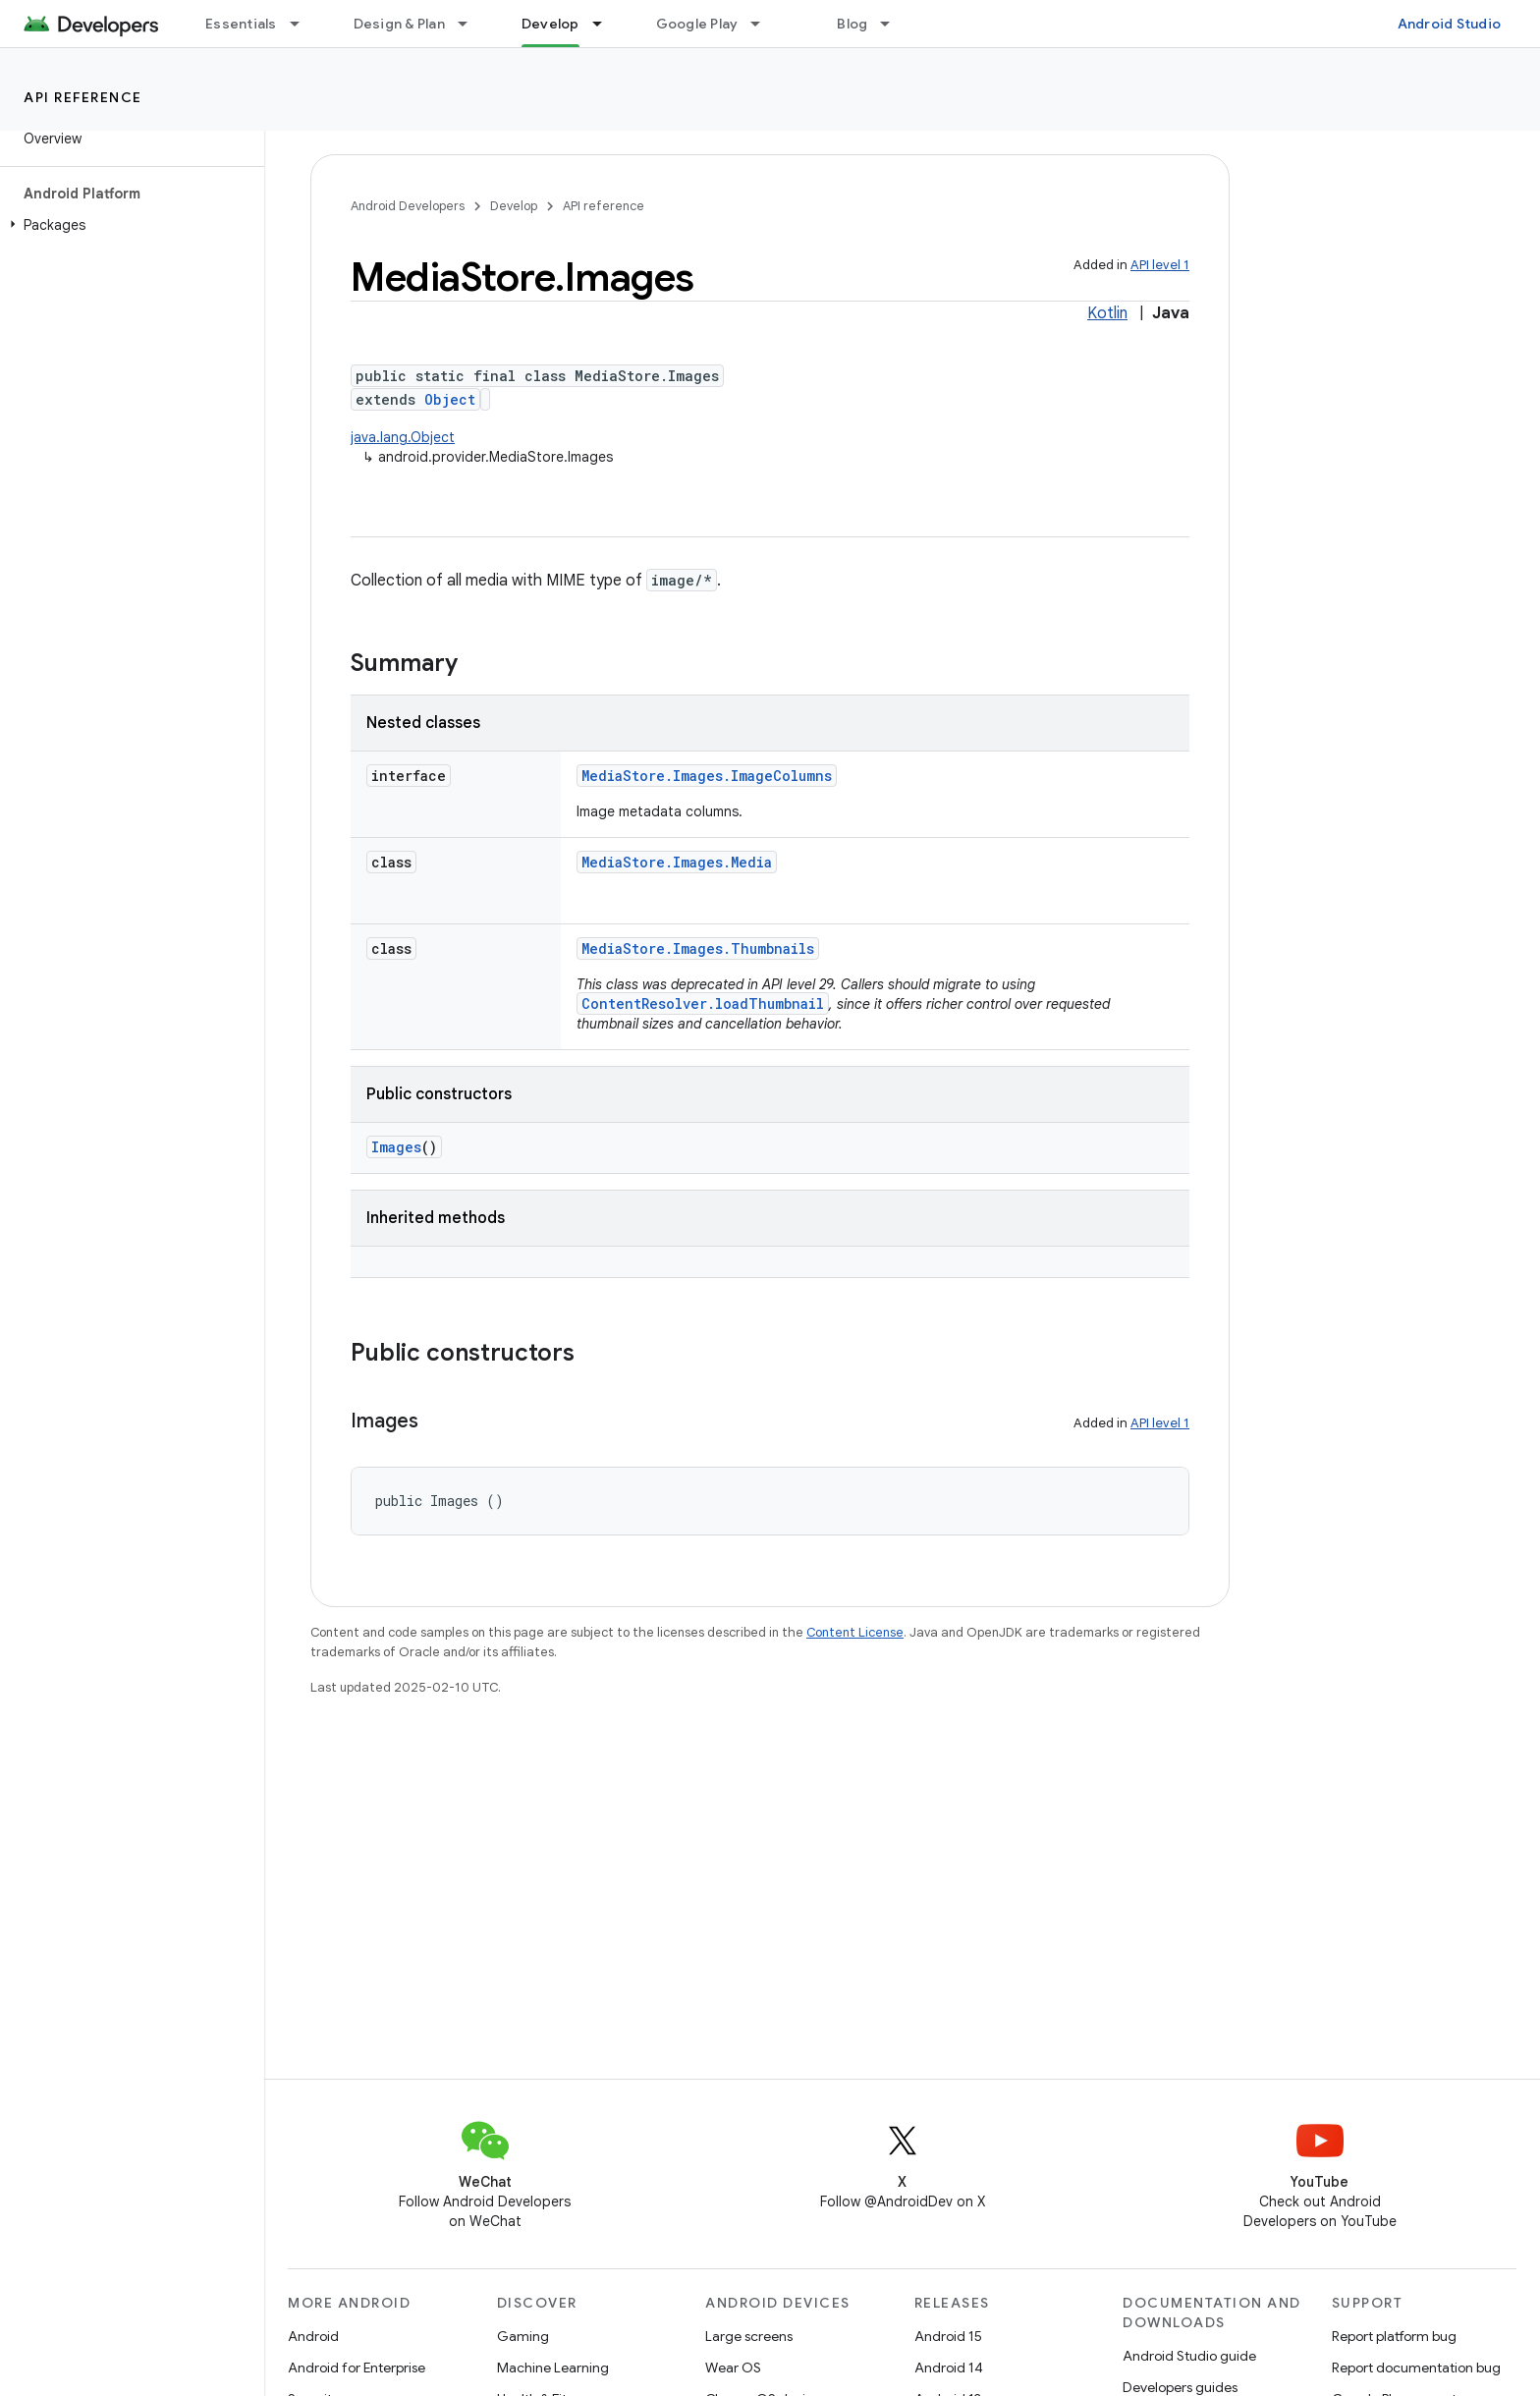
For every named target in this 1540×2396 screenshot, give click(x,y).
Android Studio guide (1189, 2356)
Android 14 (948, 2367)
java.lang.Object (403, 437)
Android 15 (948, 2336)
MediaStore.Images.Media (676, 862)
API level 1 (1159, 264)
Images (396, 1147)
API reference (83, 97)
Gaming (523, 2336)
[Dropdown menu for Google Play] (764, 23)
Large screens (749, 2336)
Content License (855, 1632)
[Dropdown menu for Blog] (893, 23)
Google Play (697, 23)
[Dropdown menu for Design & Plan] (471, 23)
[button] (128, 225)
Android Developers (408, 205)
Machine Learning (553, 2367)
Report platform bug (1394, 2336)
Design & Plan (399, 23)
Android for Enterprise (356, 2367)
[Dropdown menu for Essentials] (303, 23)
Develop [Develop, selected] (550, 23)
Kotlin (1107, 313)
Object (449, 399)
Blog (852, 23)
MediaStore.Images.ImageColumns (706, 775)
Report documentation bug (1416, 2367)
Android (313, 2336)
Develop (513, 205)
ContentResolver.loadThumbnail (702, 1003)
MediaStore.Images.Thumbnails (697, 948)
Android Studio (1450, 23)
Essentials (241, 23)
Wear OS (733, 2367)
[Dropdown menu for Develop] (605, 23)
